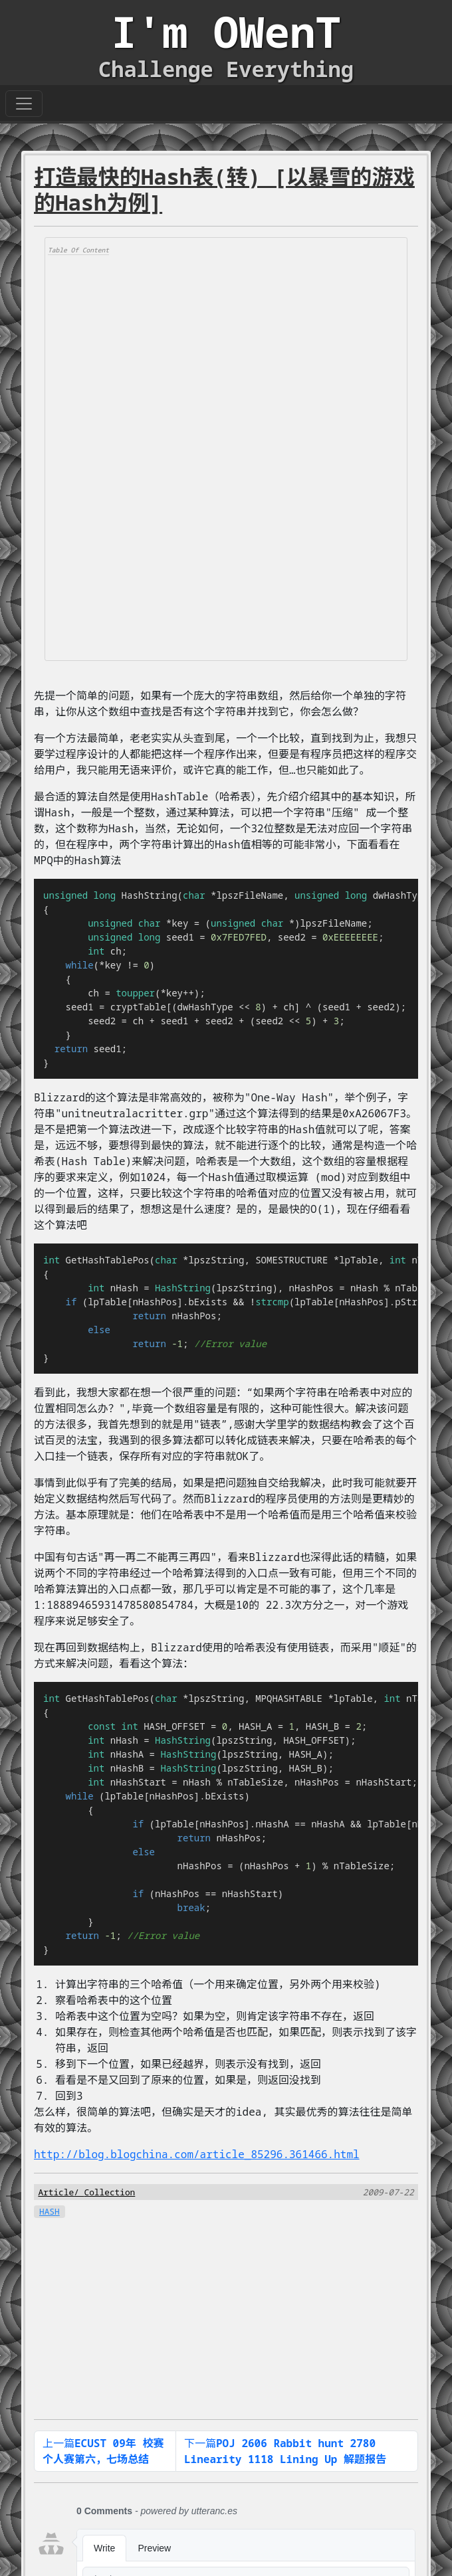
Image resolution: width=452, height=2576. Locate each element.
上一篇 (103, 2451)
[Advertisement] (147, 455)
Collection (109, 2192)
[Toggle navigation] (24, 103)
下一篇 (285, 2451)
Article (56, 2192)
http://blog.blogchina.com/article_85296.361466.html (197, 2154)
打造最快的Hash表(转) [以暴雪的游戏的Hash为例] (224, 189)
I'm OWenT (226, 31)
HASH (49, 2211)
